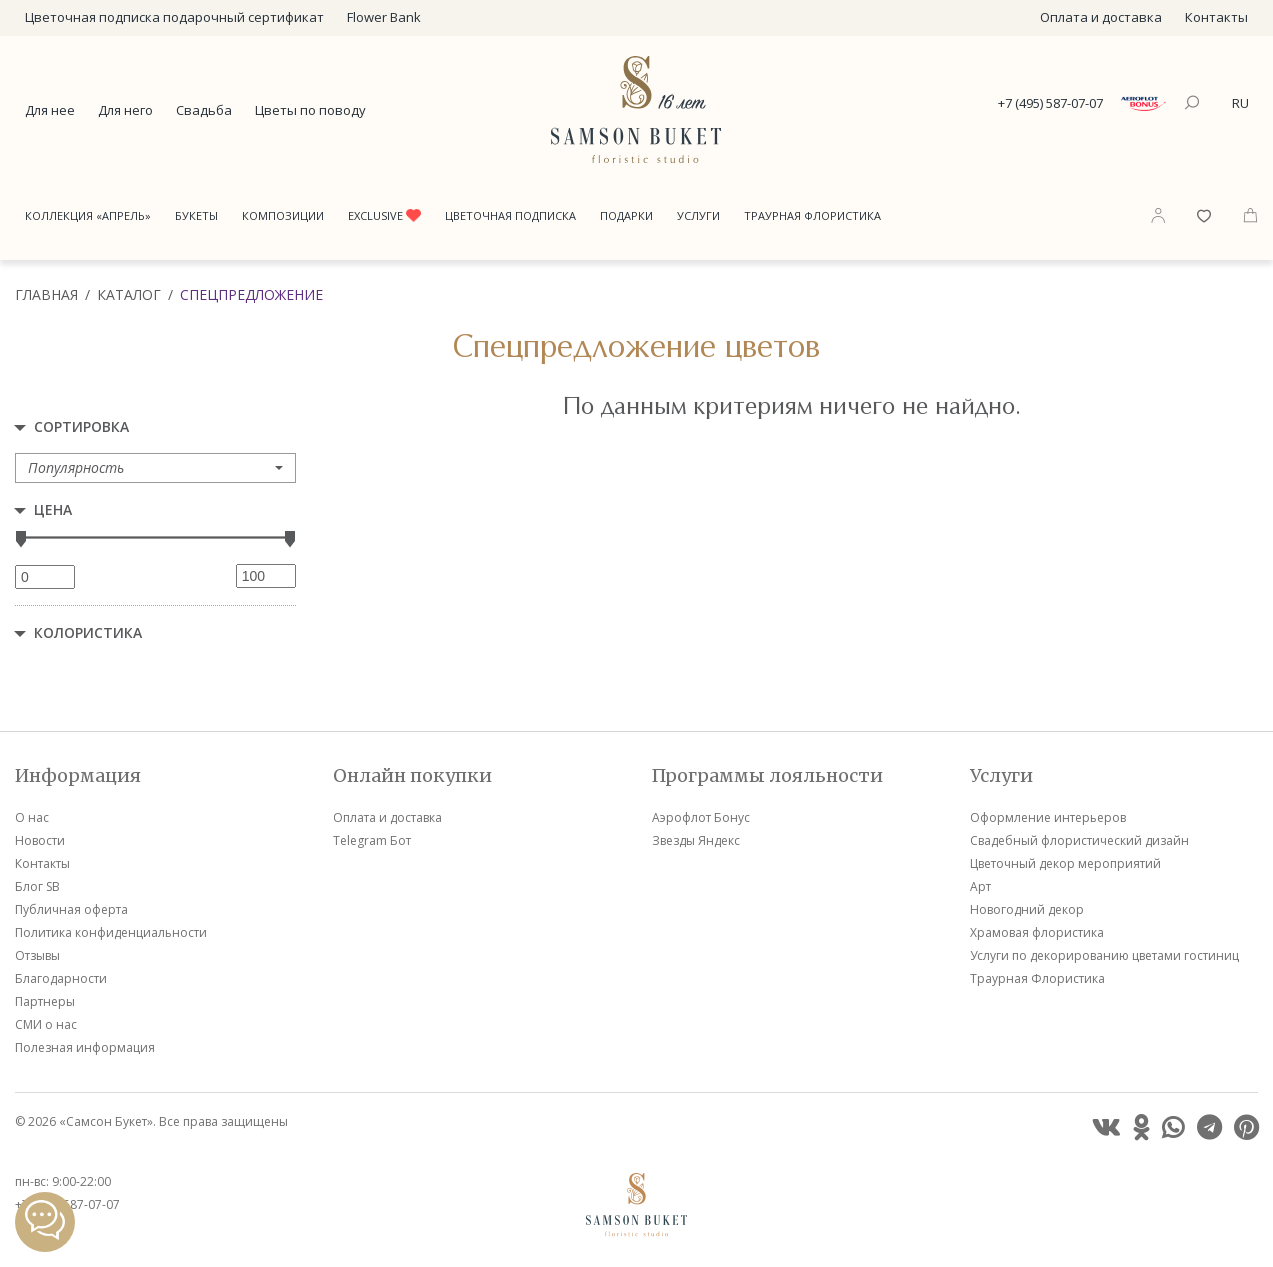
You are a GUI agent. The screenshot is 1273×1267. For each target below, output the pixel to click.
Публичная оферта (71, 909)
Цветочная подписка (510, 215)
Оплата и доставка (1101, 17)
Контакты (1216, 17)
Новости (40, 840)
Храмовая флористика (1037, 932)
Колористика (88, 632)
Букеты (196, 215)
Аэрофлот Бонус (701, 817)
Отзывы (37, 955)
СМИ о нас (46, 1024)
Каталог (129, 294)
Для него (125, 110)
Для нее (50, 110)
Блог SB (37, 886)
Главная (46, 294)
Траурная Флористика (812, 215)
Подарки (626, 215)
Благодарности (61, 978)
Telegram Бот (372, 840)
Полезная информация (85, 1047)
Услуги (698, 215)
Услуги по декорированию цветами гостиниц (1104, 955)
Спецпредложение (251, 294)
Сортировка (81, 426)
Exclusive (384, 215)
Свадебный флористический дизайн (1079, 840)
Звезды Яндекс (696, 840)
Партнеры (45, 1001)
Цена (53, 509)
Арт (980, 886)
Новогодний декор (1027, 909)
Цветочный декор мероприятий (1065, 863)
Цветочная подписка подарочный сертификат (174, 17)
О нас (32, 817)
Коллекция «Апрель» (88, 215)
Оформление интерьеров (1048, 817)
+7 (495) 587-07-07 (1050, 103)
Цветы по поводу (310, 110)
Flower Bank (384, 17)
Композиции (283, 215)
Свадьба (204, 110)
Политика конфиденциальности (111, 932)
